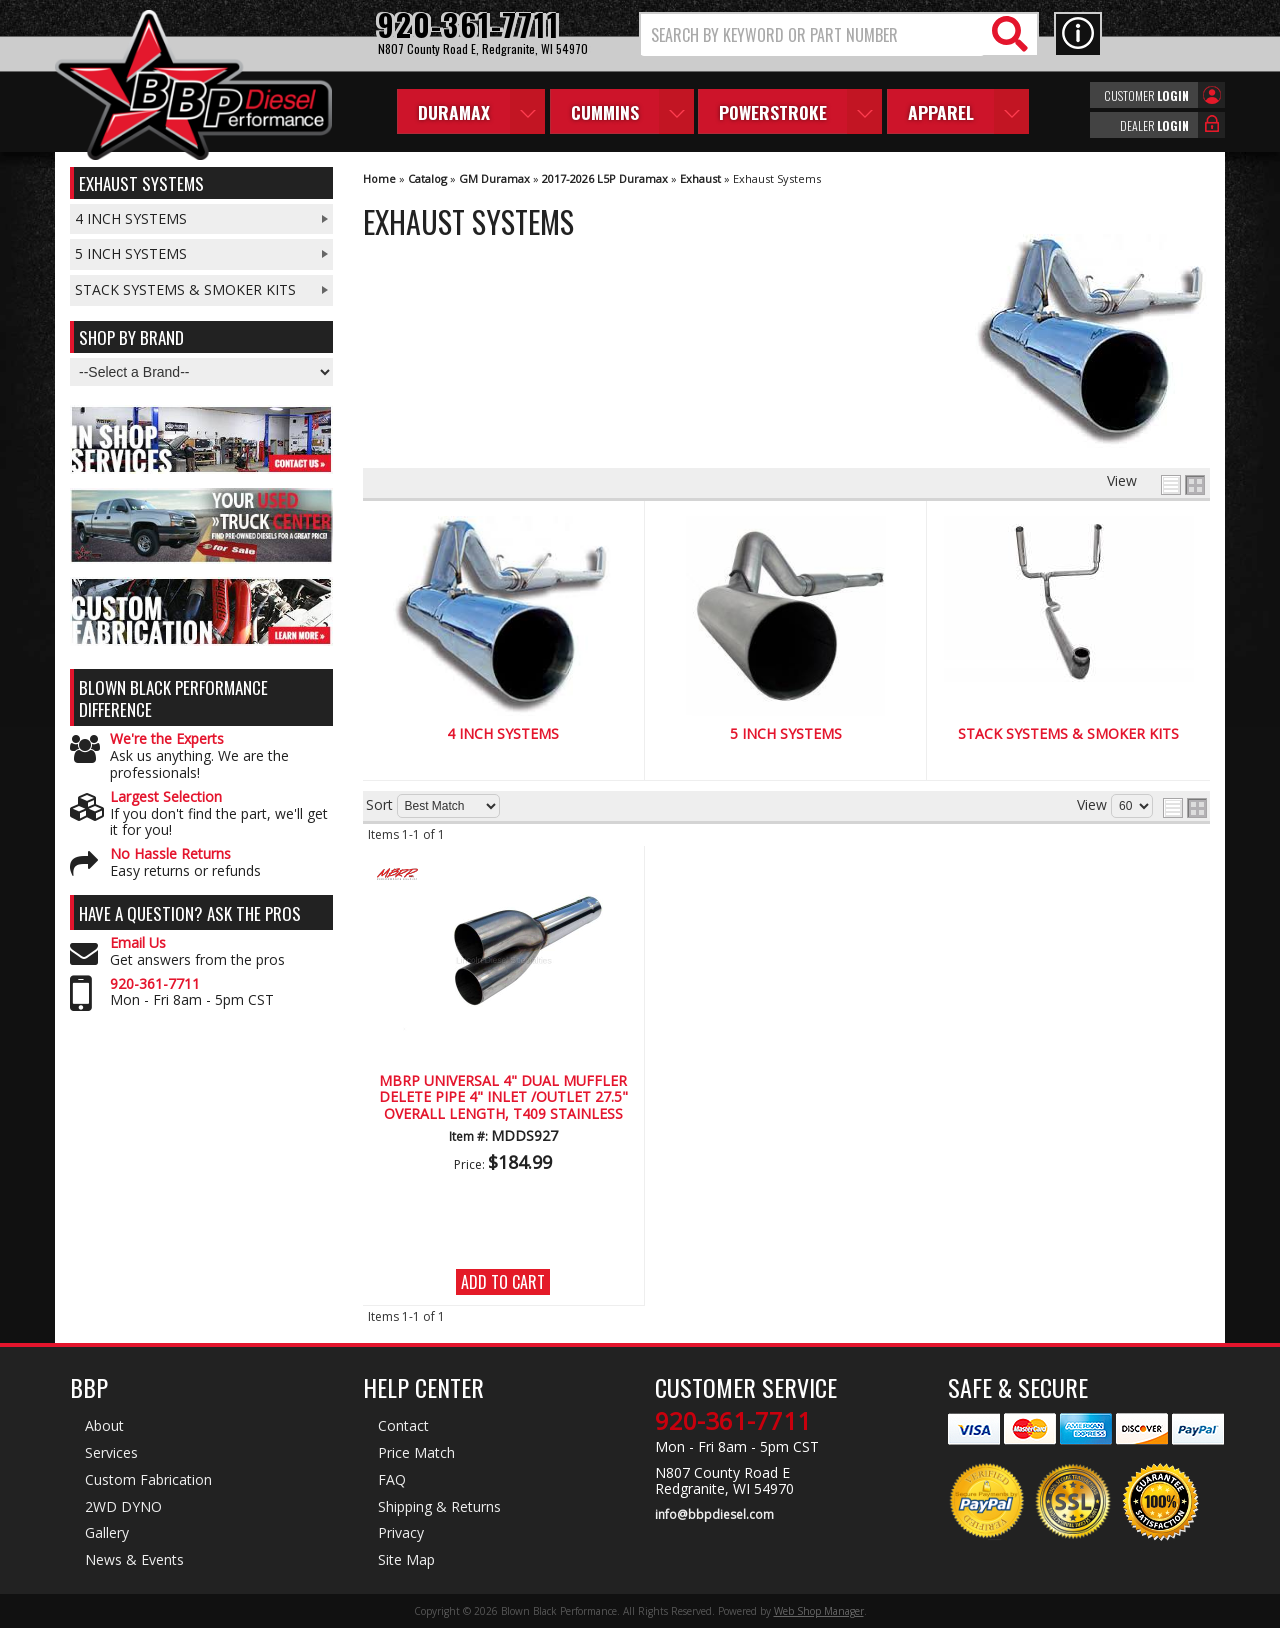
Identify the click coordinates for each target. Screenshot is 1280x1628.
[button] (839, 34)
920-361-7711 (155, 984)
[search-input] (812, 35)
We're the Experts (167, 739)
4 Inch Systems (503, 734)
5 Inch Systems (786, 734)
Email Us (138, 943)
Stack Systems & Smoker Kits (1068, 734)
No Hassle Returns (170, 854)
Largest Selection (166, 797)
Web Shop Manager (819, 1611)
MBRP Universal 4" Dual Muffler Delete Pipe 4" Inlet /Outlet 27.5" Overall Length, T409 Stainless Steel (503, 1098)
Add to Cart (503, 1282)
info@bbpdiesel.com (714, 1515)
